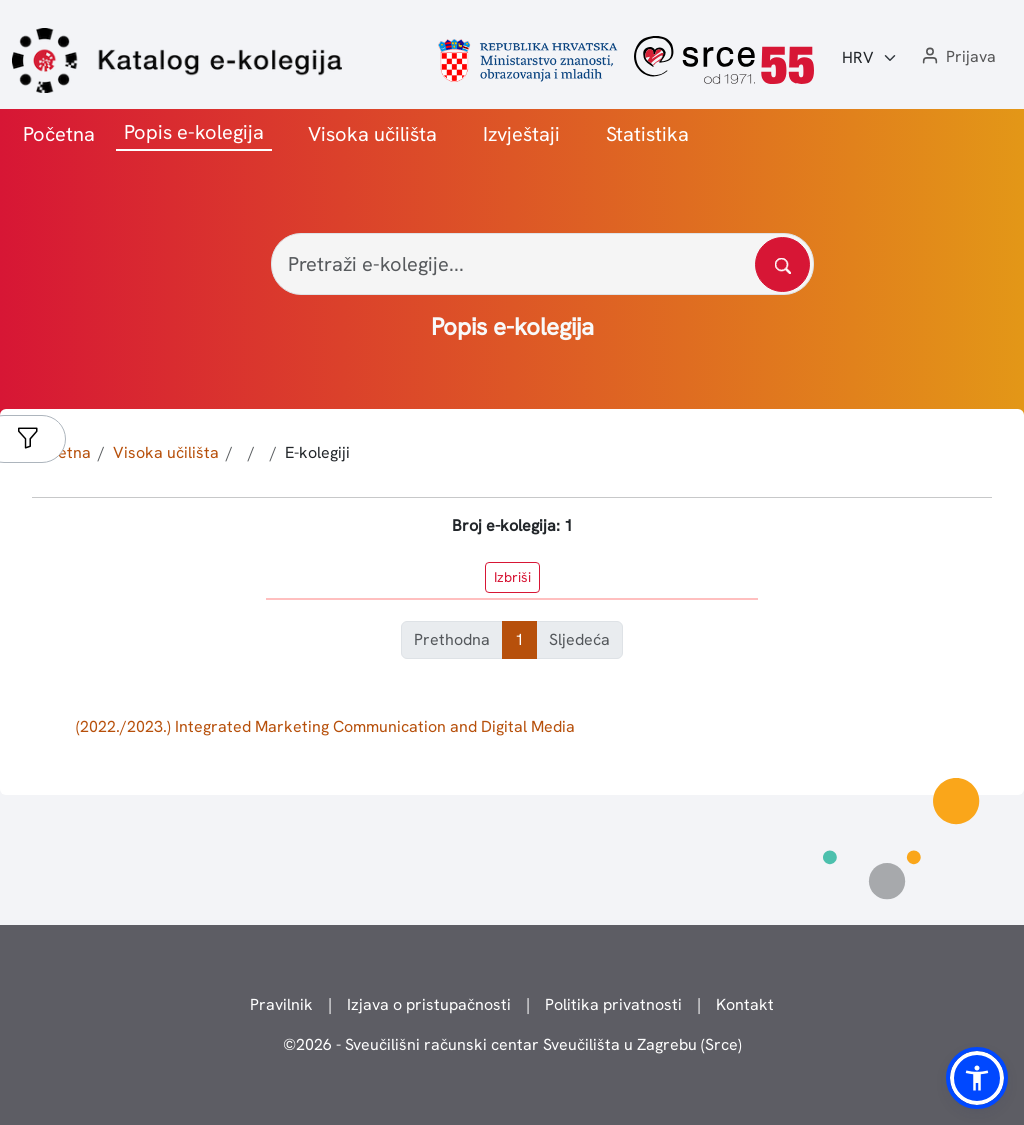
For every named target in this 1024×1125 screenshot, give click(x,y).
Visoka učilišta (372, 134)
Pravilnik (281, 1004)
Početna (59, 134)
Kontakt (745, 1004)
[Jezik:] (870, 58)
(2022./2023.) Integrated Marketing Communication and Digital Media (325, 726)
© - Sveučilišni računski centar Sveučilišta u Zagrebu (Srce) (512, 1044)
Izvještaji (521, 134)
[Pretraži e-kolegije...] (542, 264)
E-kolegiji (317, 452)
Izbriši (512, 577)
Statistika (647, 134)
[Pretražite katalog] (782, 264)
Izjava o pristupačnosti (429, 1004)
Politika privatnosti (613, 1004)
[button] (957, 57)
